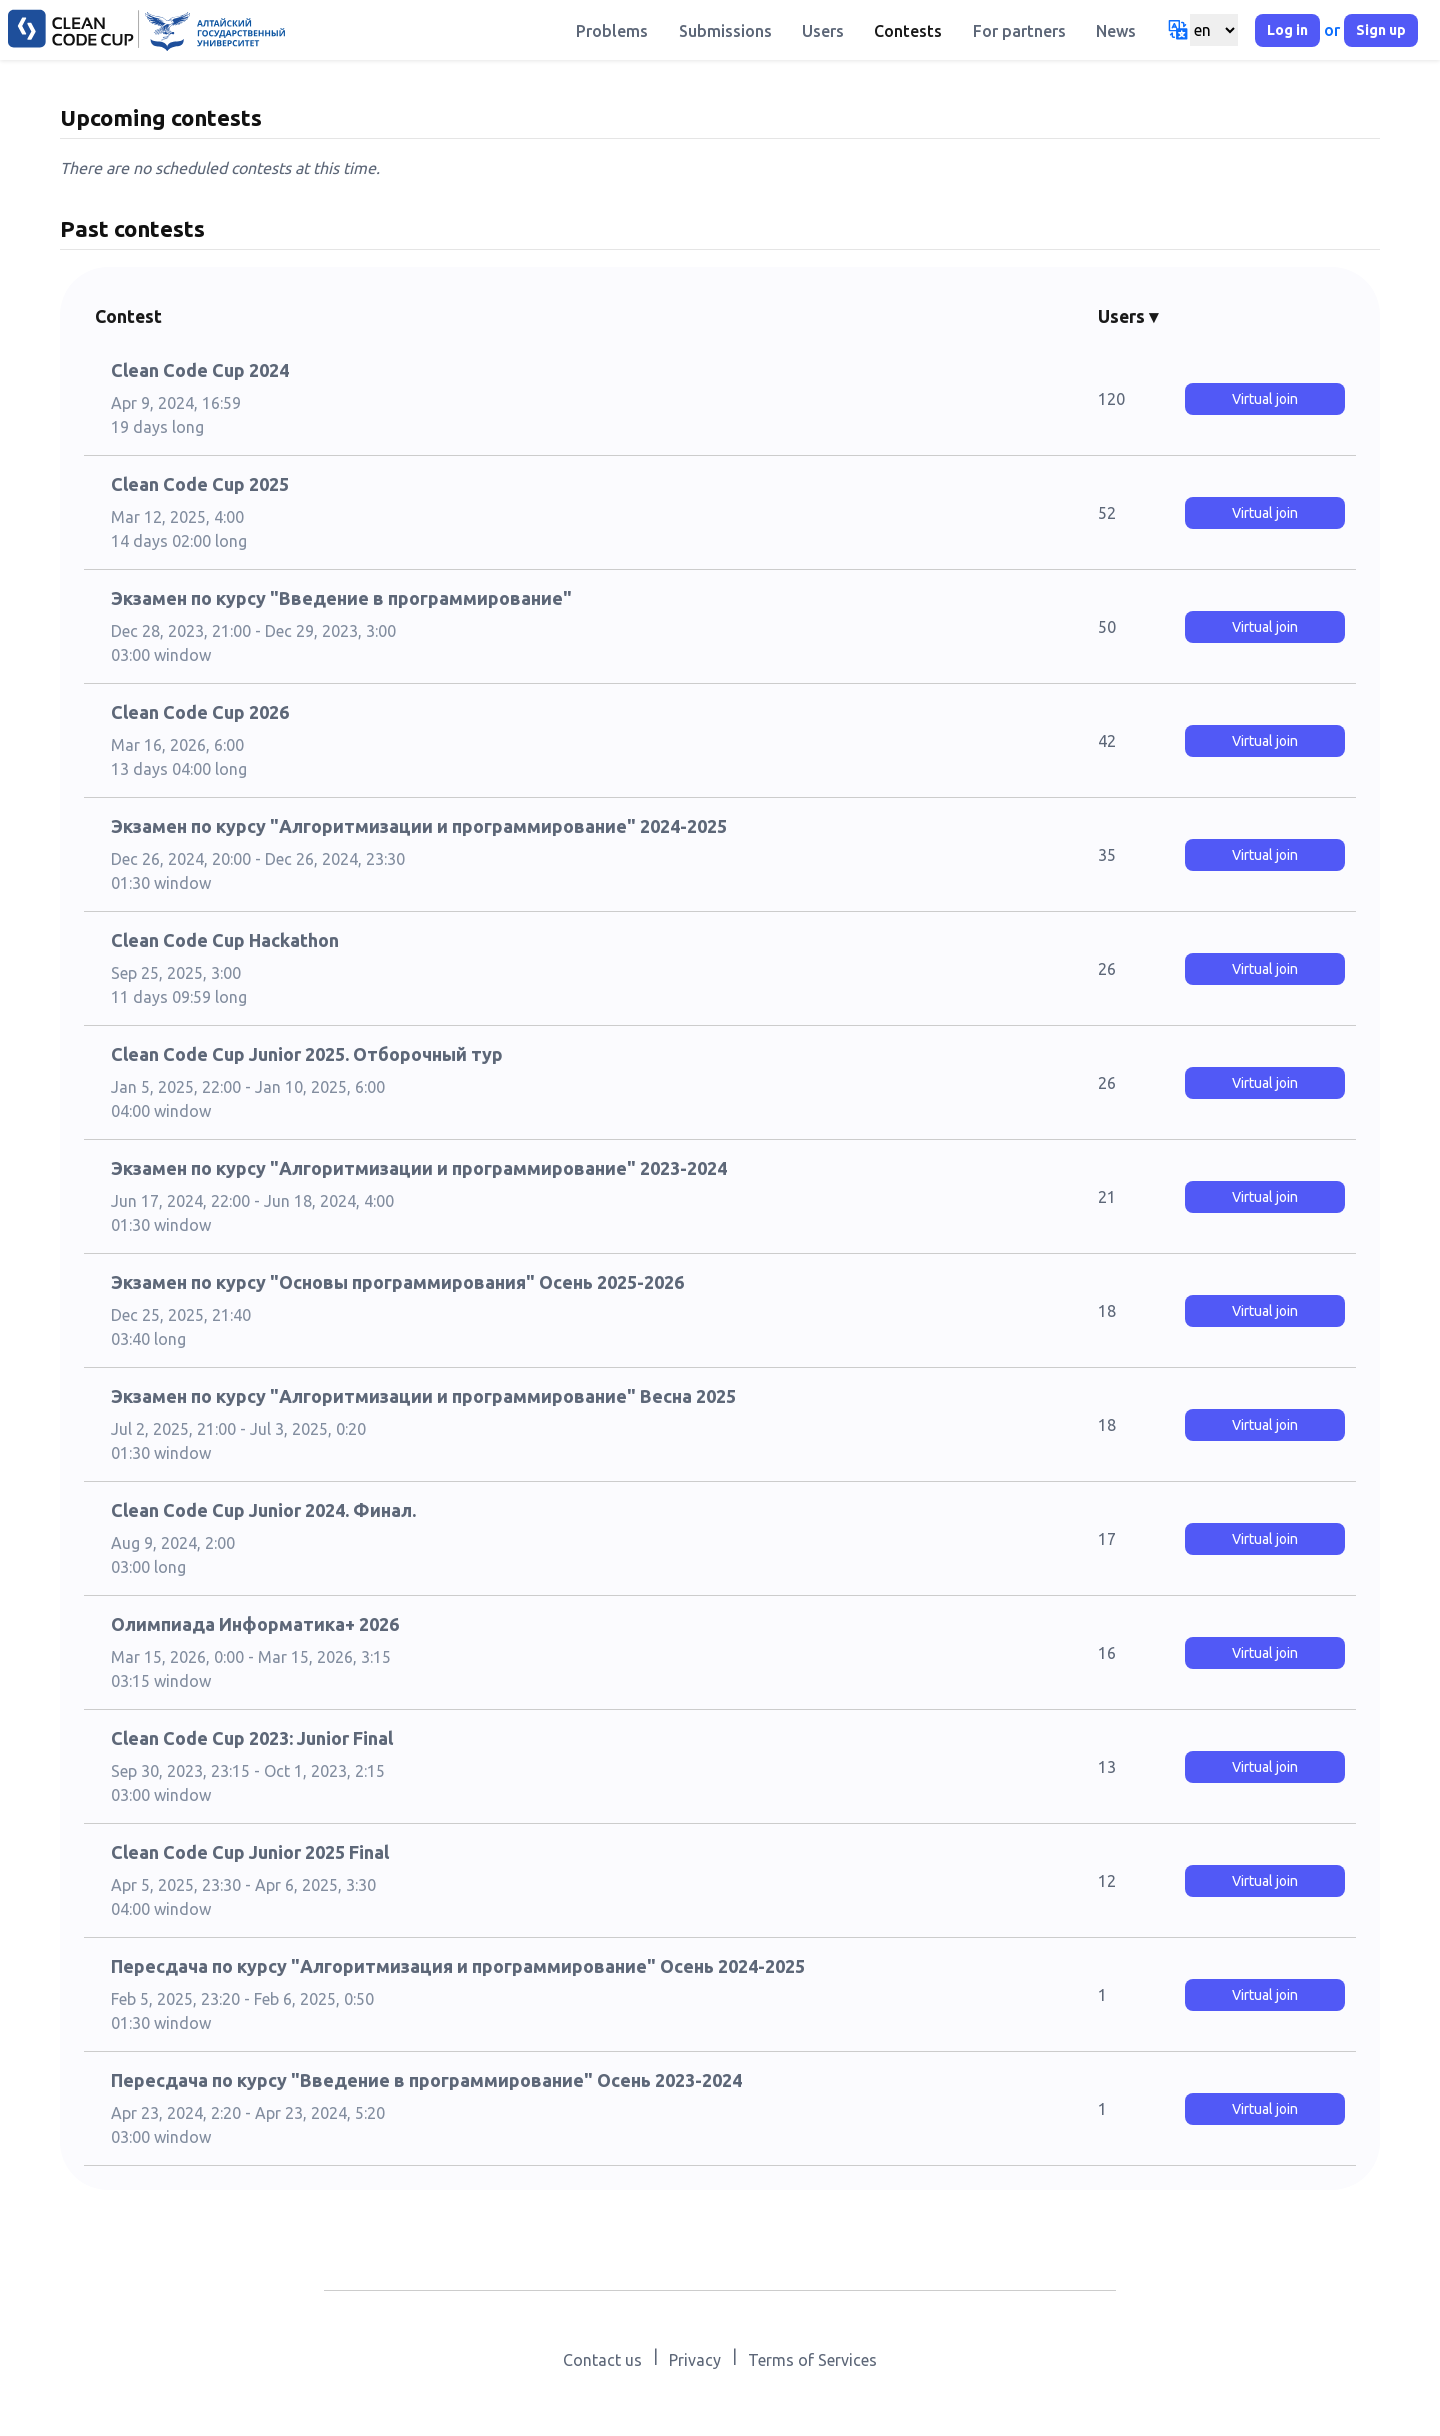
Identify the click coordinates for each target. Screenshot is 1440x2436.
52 (1107, 513)
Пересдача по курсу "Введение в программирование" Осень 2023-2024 (426, 2080)
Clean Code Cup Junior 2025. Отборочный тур (307, 1054)
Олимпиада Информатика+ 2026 (255, 1624)
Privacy (695, 2360)
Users (823, 31)
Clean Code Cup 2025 (200, 484)
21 (1107, 1197)
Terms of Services (812, 2360)
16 (1107, 1653)
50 (1107, 627)
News (1116, 31)
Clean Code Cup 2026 (200, 712)
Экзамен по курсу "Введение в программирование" (341, 598)
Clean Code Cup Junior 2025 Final (250, 1852)
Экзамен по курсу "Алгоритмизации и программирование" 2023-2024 (419, 1168)
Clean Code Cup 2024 (200, 370)
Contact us (602, 2360)
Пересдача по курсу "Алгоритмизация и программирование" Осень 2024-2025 (458, 1966)
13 (1107, 1767)
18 (1107, 1311)
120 (1111, 399)
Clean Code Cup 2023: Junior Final (252, 1738)
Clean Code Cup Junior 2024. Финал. (263, 1510)
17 (1107, 1539)
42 (1107, 741)
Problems (612, 31)
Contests (908, 31)
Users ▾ (1128, 316)
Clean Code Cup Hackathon (225, 940)
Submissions (725, 31)
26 (1107, 969)
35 (1107, 855)
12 (1107, 1881)
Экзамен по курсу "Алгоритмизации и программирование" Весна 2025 (423, 1396)
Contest (128, 316)
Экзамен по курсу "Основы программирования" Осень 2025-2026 (397, 1282)
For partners (1019, 31)
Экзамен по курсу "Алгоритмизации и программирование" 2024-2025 (419, 826)
